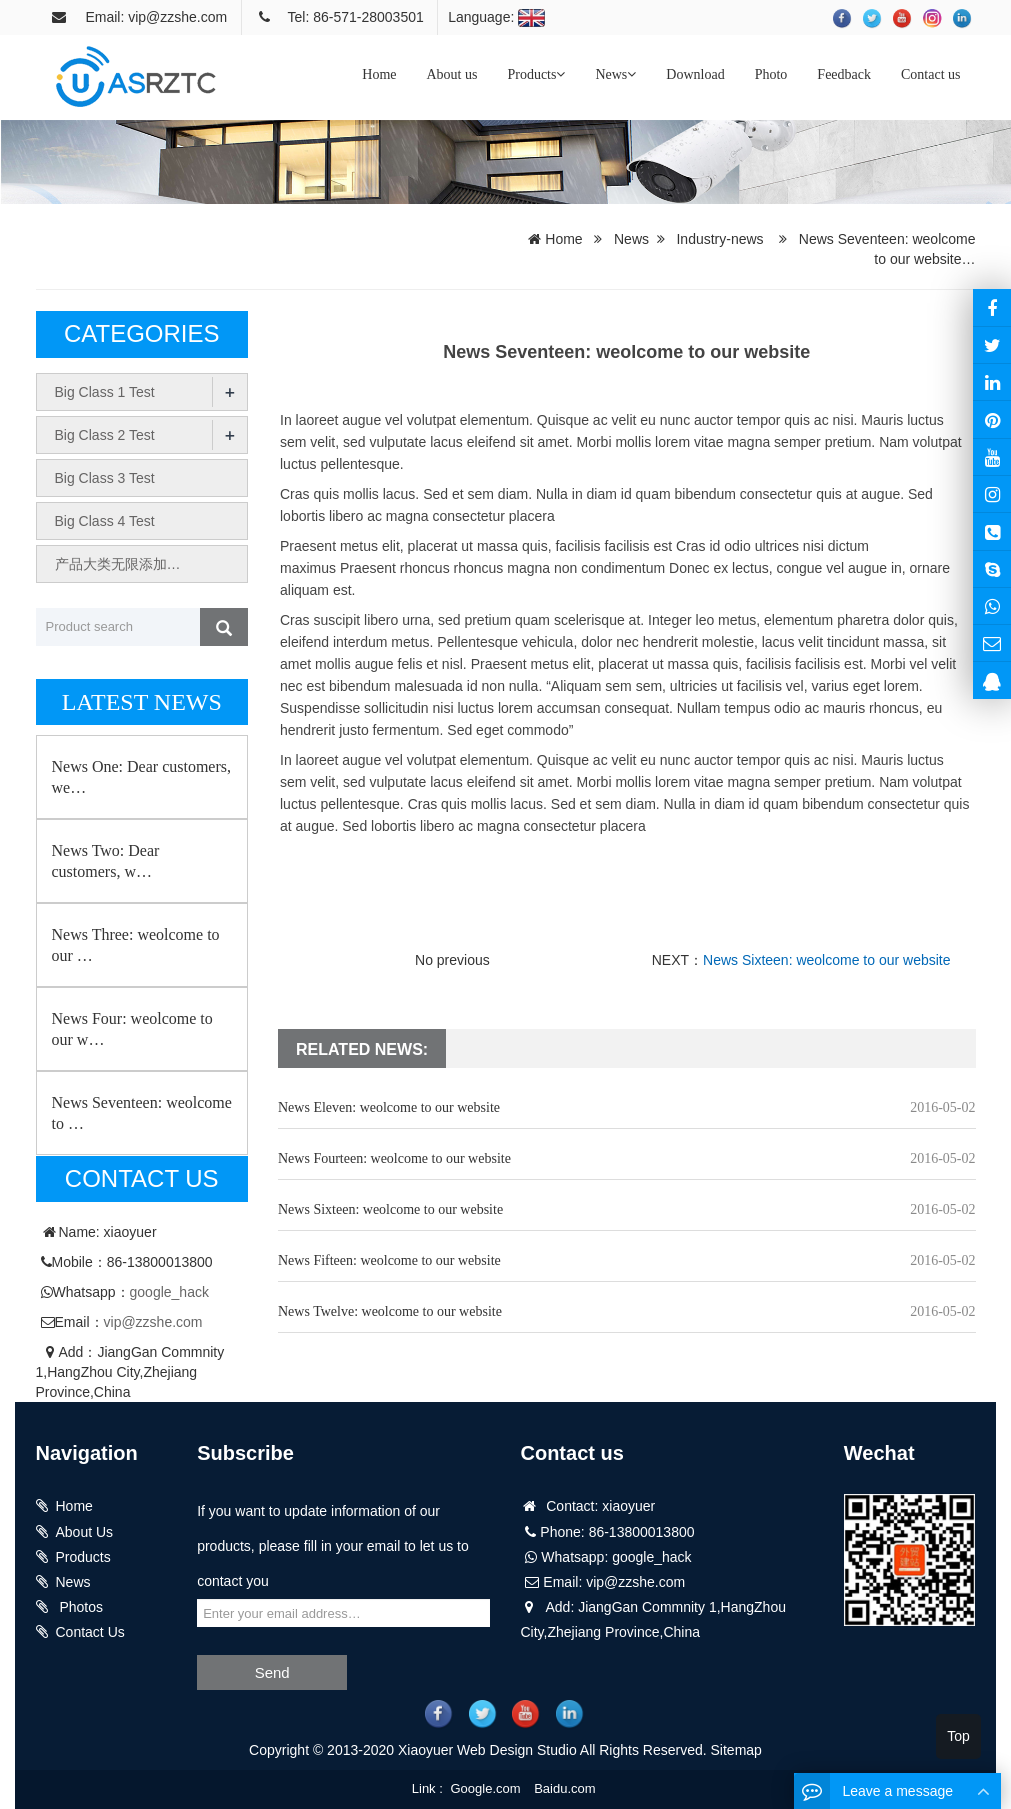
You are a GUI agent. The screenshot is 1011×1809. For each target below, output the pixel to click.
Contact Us (90, 1632)
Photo (771, 74)
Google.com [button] (485, 1788)
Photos (79, 1607)
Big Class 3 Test (105, 478)
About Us (85, 1532)
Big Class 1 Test (105, 392)
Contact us (931, 74)
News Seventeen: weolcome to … (142, 1113)
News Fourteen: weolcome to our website (394, 1158)
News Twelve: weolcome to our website (390, 1311)
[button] (560, 74)
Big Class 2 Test (105, 435)
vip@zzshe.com (153, 1322)
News (615, 74)
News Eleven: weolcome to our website (389, 1107)
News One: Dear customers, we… (142, 777)
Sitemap (736, 1750)
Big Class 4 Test (105, 521)
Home (379, 74)
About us (451, 74)
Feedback (844, 74)
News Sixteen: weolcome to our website (826, 960)
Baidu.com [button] (564, 1788)
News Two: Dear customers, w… (106, 861)
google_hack (169, 1292)
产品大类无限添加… (118, 564)
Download (695, 74)
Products (536, 74)
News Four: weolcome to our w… (132, 1029)
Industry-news (719, 239)
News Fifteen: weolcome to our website (389, 1260)
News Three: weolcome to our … (136, 945)
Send (272, 1672)
